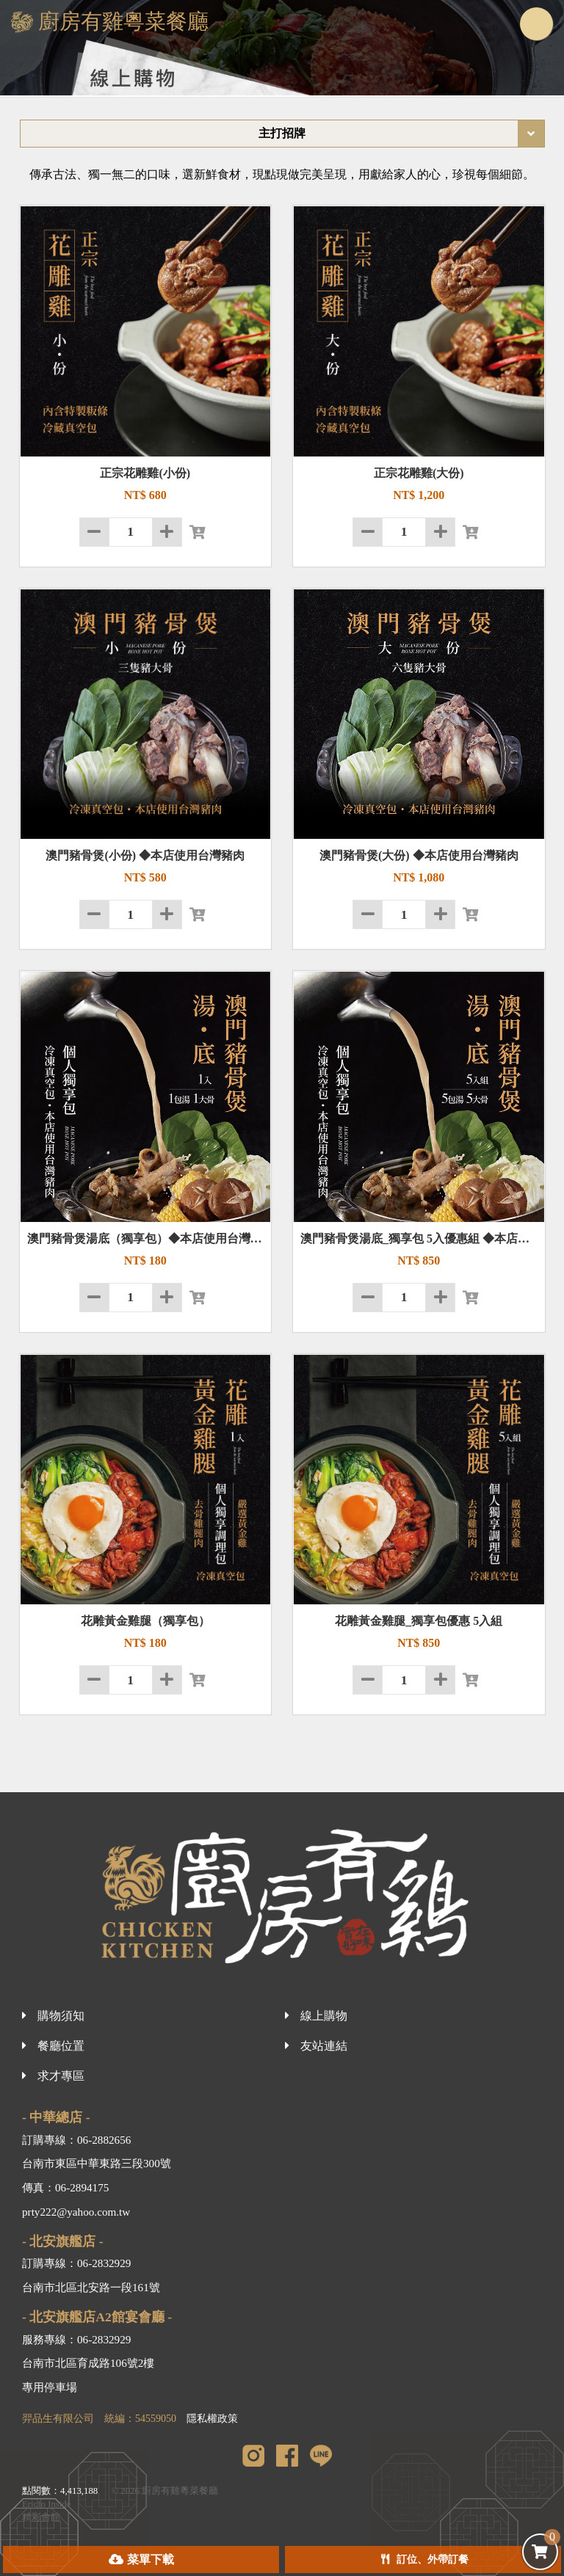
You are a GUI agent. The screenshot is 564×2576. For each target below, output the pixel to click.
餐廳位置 (60, 2046)
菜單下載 (150, 2559)
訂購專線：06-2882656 (76, 2139)
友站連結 (323, 2046)
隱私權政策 (212, 2418)
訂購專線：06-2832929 (76, 2263)
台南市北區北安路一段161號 (91, 2287)
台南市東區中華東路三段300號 (96, 2163)
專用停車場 (49, 2387)
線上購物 (323, 2015)
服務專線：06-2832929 (76, 2339)
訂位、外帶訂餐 (433, 2559)
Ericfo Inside (46, 2504)
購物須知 (60, 2015)
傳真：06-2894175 (65, 2187)
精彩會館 (41, 2517)
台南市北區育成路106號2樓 (88, 2363)
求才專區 (60, 2076)
